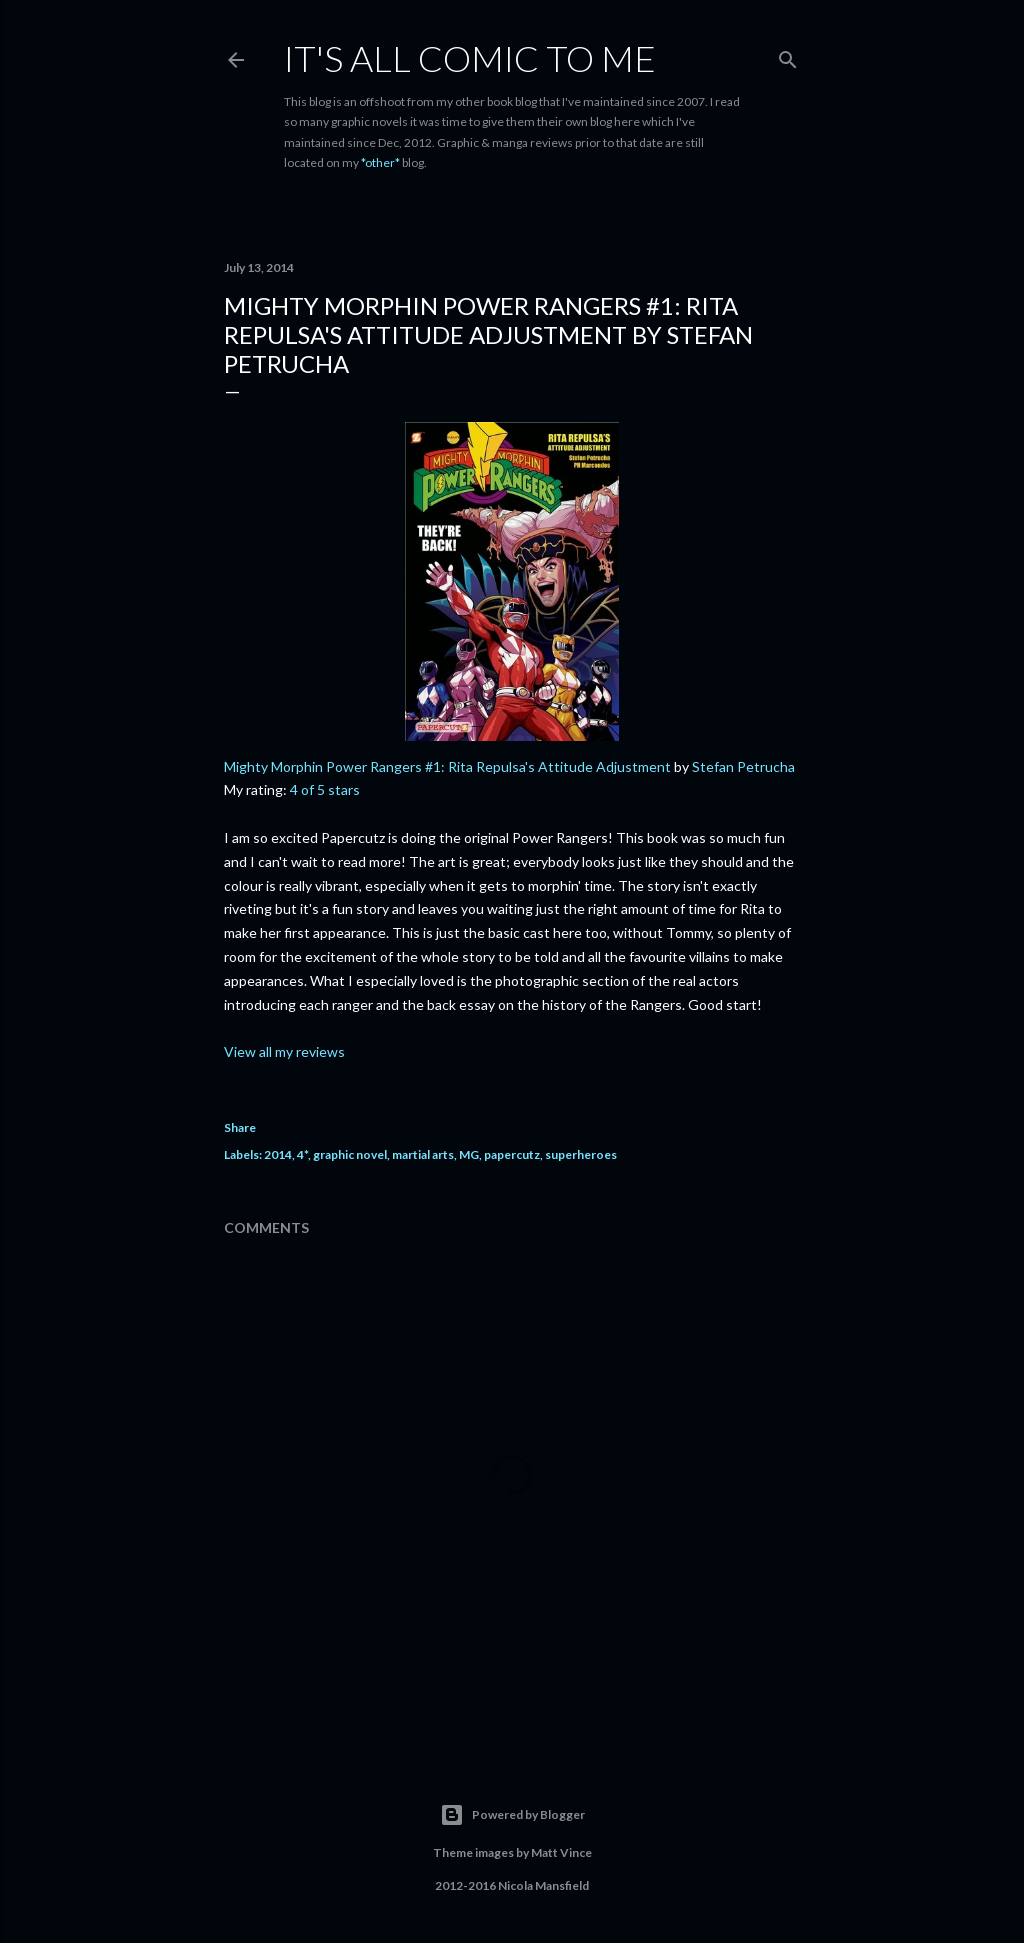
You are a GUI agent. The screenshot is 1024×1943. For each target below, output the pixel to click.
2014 (278, 1154)
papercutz (512, 1154)
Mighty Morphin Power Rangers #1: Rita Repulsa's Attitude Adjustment (447, 766)
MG (469, 1154)
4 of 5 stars (325, 789)
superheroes (581, 1154)
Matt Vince (561, 1852)
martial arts (423, 1154)
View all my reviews (284, 1051)
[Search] (788, 55)
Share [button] (240, 1127)
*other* (380, 162)
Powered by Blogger (512, 1815)
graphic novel (350, 1154)
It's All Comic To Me (470, 58)
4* (302, 1154)
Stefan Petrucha (743, 766)
